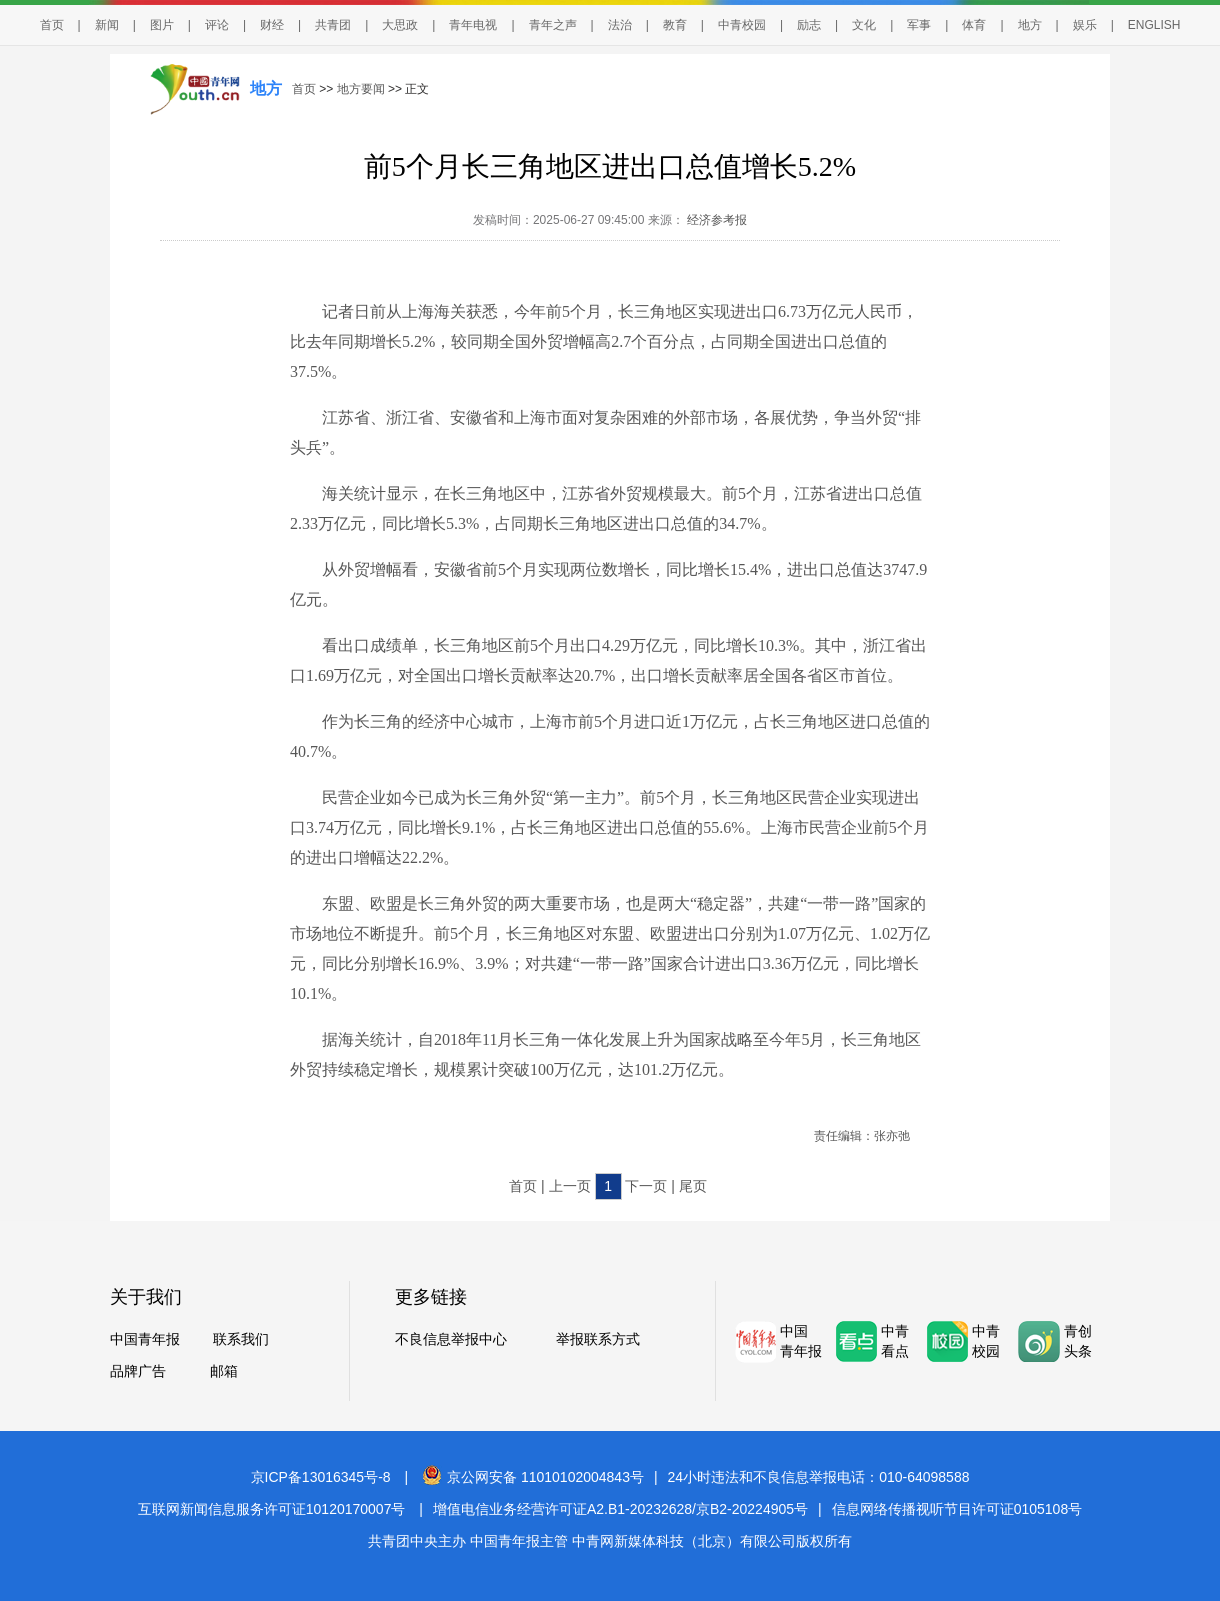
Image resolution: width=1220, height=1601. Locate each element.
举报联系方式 (598, 1339)
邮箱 (224, 1371)
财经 (272, 25)
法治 (620, 25)
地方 (1030, 25)
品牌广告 (138, 1371)
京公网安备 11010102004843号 (533, 1477)
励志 (809, 25)
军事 (919, 25)
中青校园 (742, 25)
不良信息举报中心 (451, 1339)
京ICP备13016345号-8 (321, 1477)
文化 (864, 25)
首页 (52, 25)
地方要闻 (361, 89)
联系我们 (241, 1339)
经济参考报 (715, 220)
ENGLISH (1154, 25)
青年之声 (553, 25)
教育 (675, 25)
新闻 (107, 25)
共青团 (333, 25)
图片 (162, 25)
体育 (974, 25)
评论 (217, 25)
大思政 (400, 25)
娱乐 (1085, 25)
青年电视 (473, 25)
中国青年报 (145, 1339)
